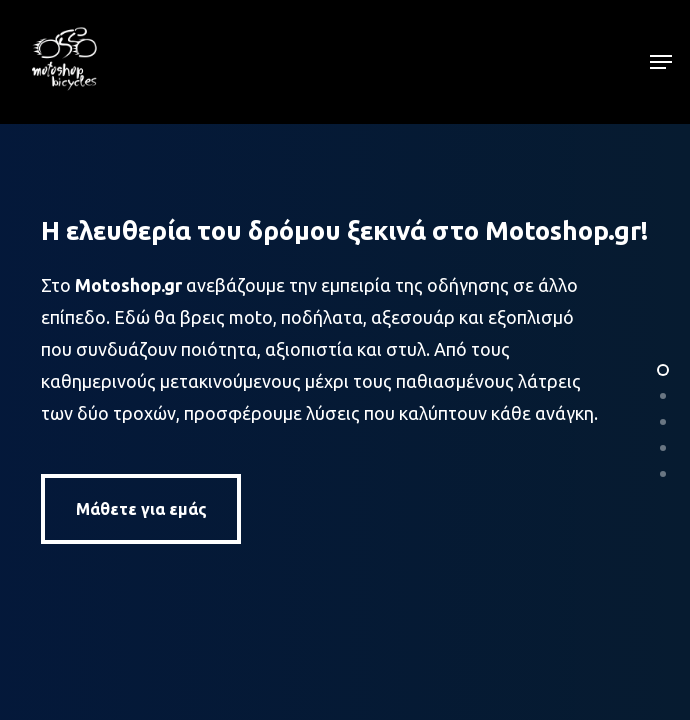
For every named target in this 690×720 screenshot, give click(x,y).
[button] (661, 62)
